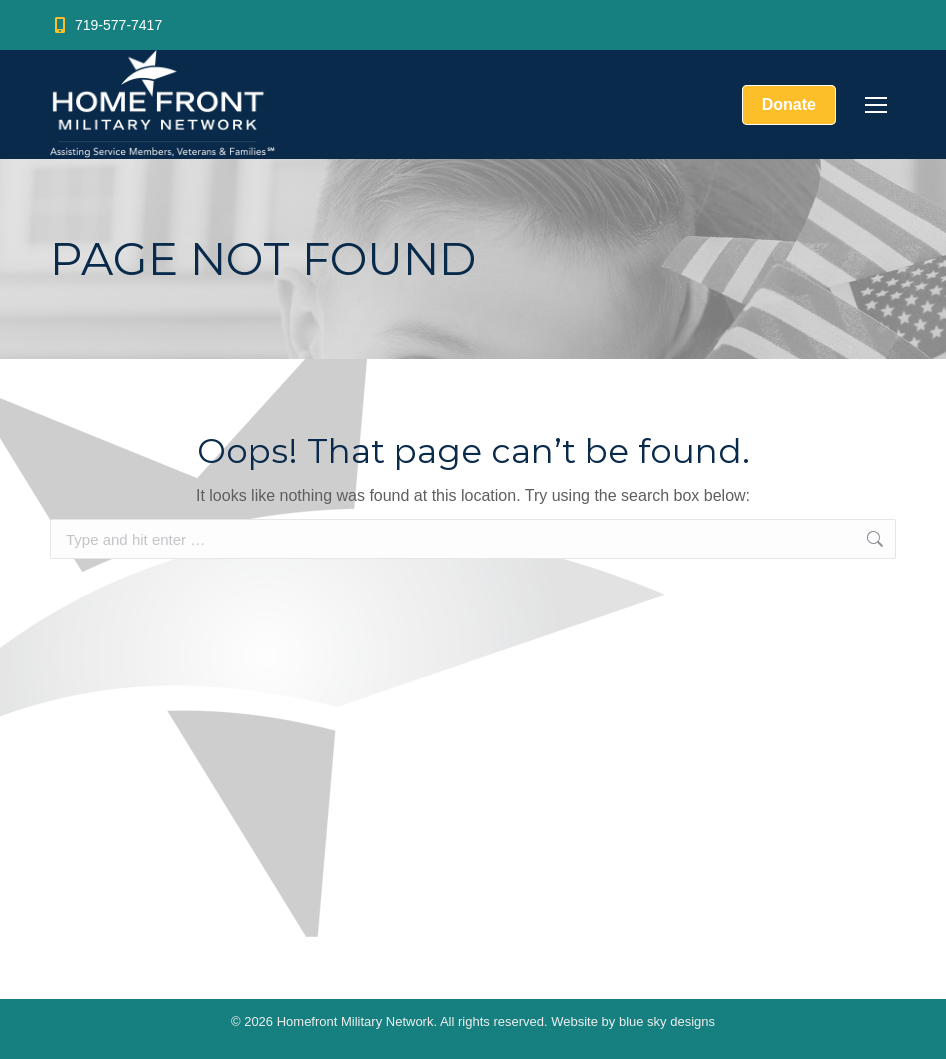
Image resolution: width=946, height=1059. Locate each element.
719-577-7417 (106, 25)
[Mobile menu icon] (876, 105)
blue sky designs (667, 1021)
